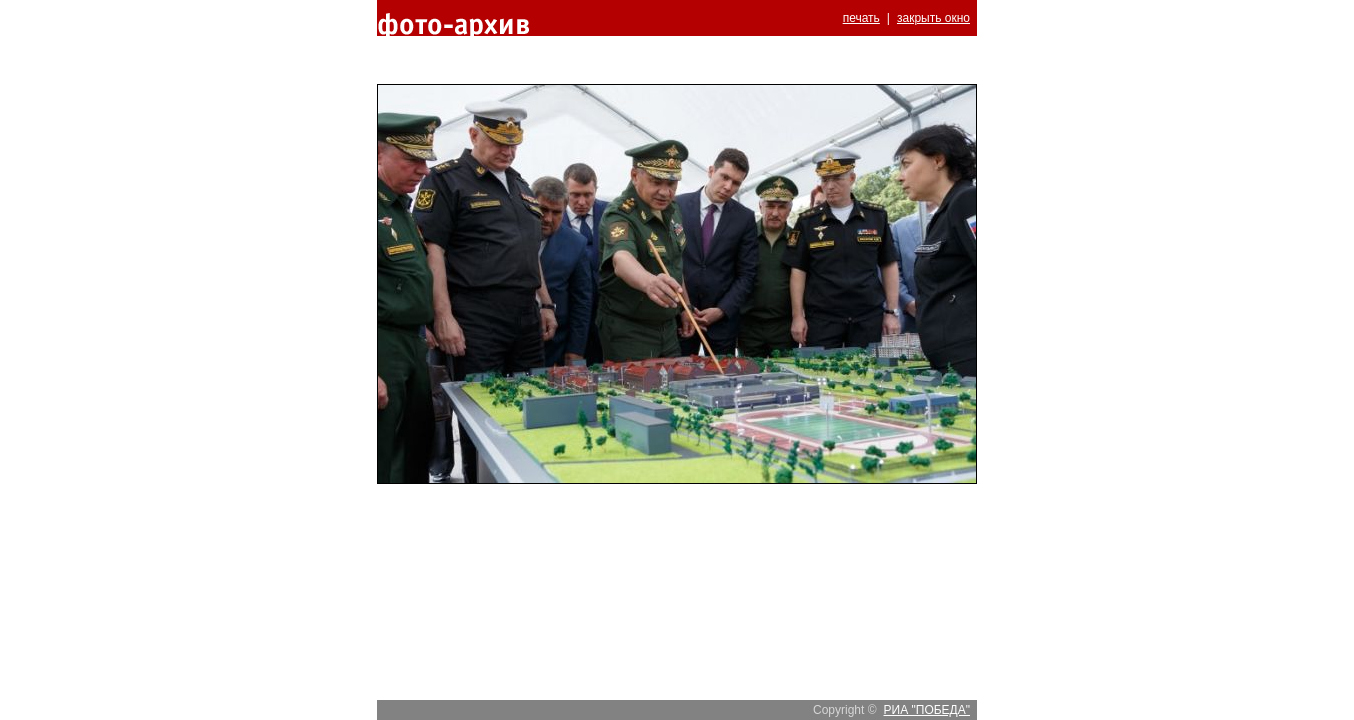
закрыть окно (933, 18)
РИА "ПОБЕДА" (927, 710)
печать (861, 18)
